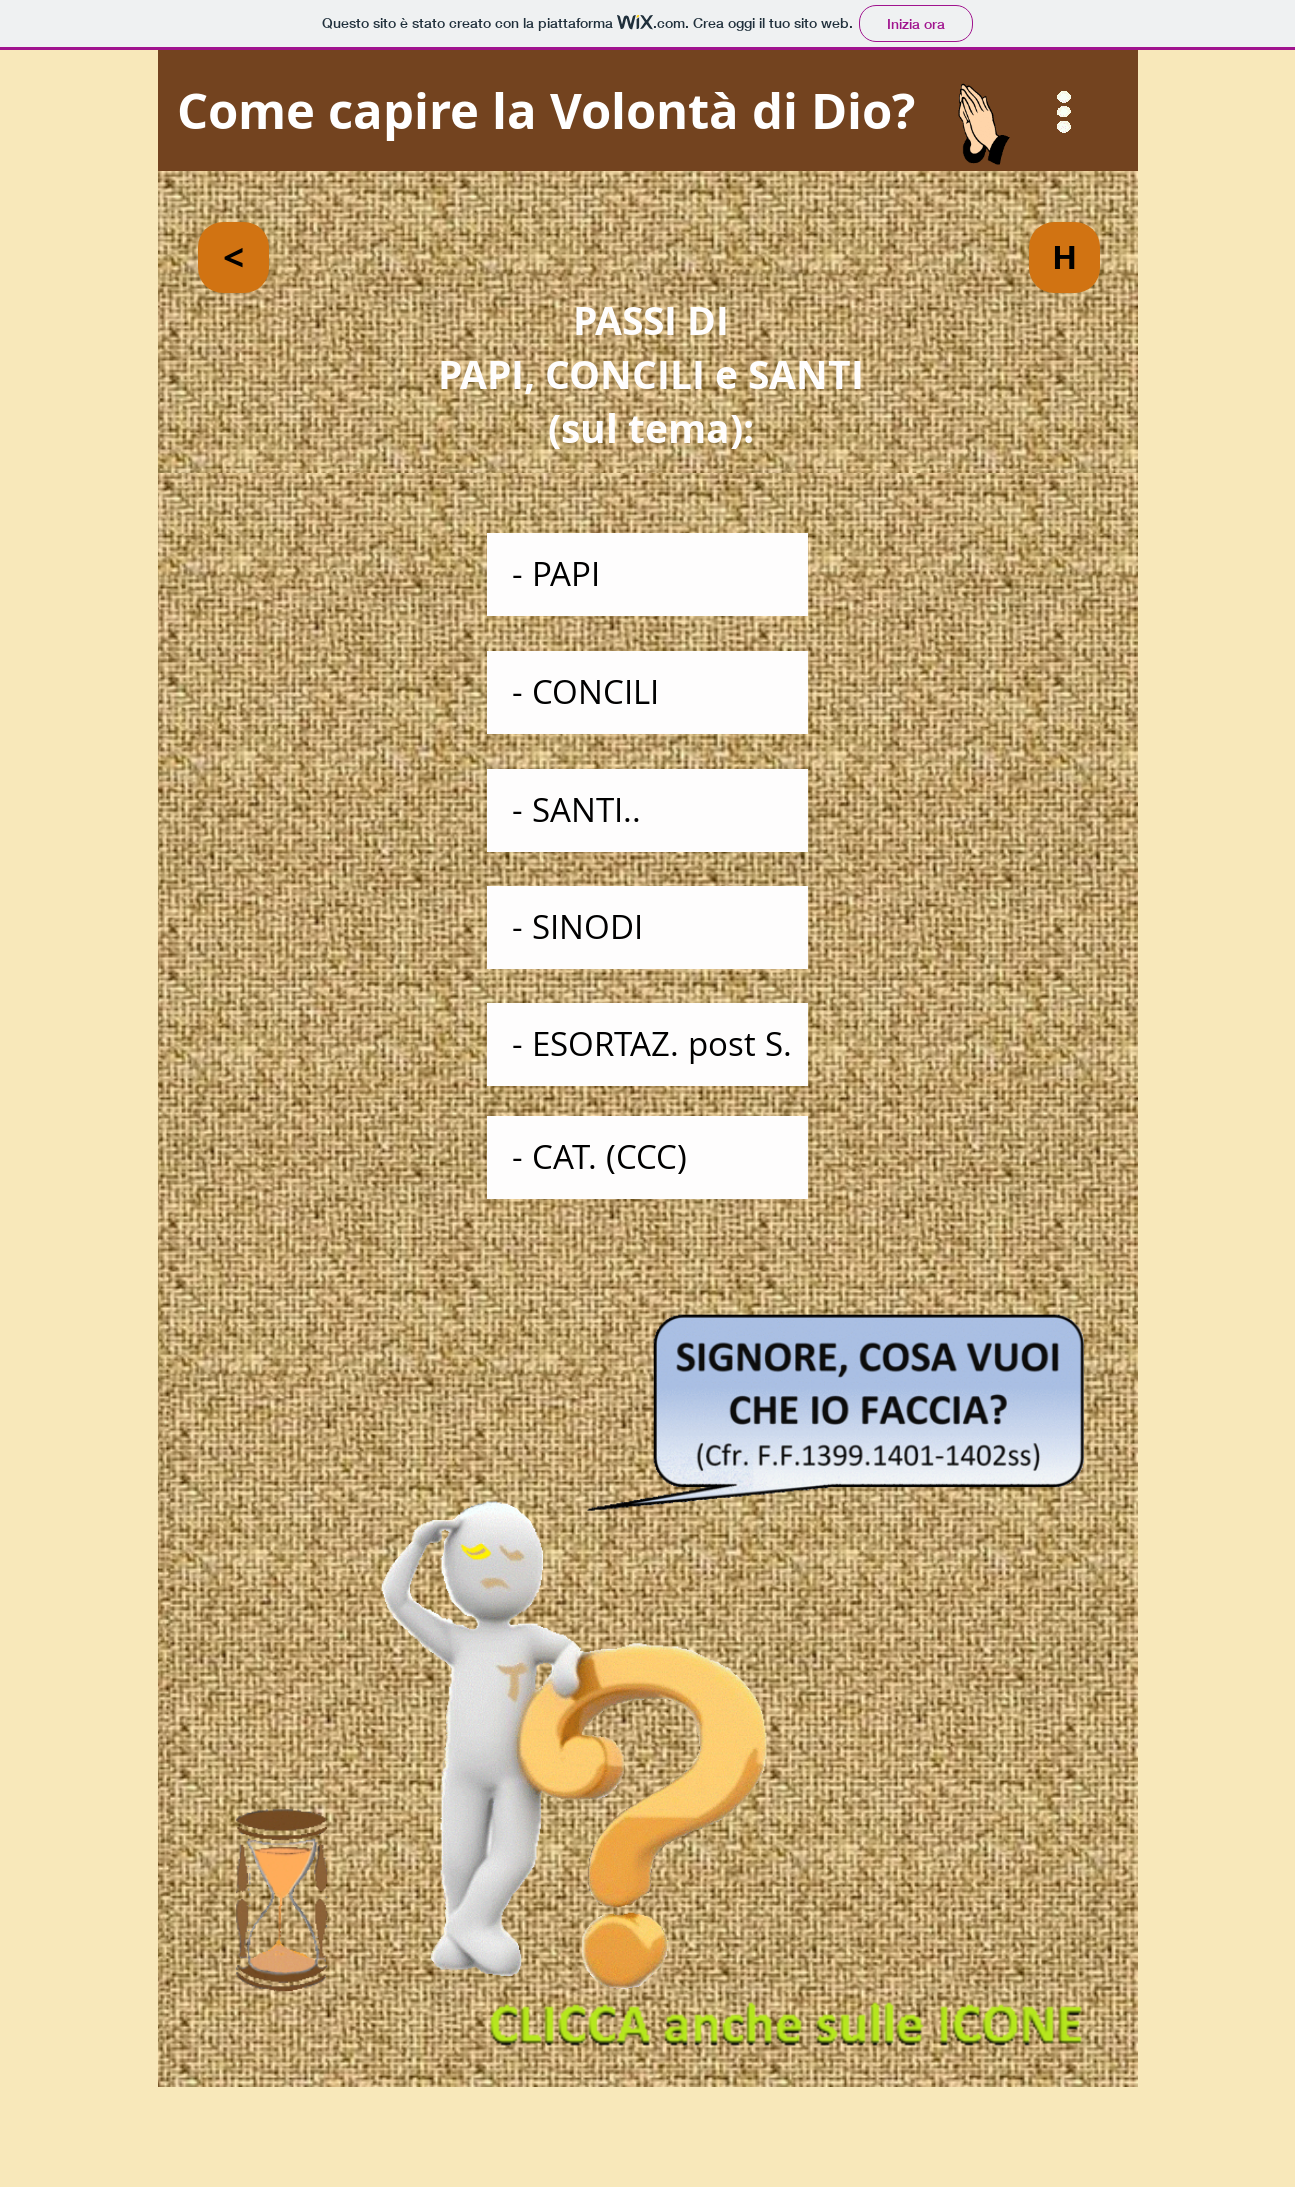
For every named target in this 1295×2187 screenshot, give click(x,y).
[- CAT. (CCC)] (647, 1157)
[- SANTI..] (647, 810)
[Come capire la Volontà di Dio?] (648, 111)
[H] (1064, 257)
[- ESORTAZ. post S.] (647, 1044)
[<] (233, 257)
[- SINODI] (647, 927)
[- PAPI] (647, 574)
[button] (1065, 112)
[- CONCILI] (647, 692)
